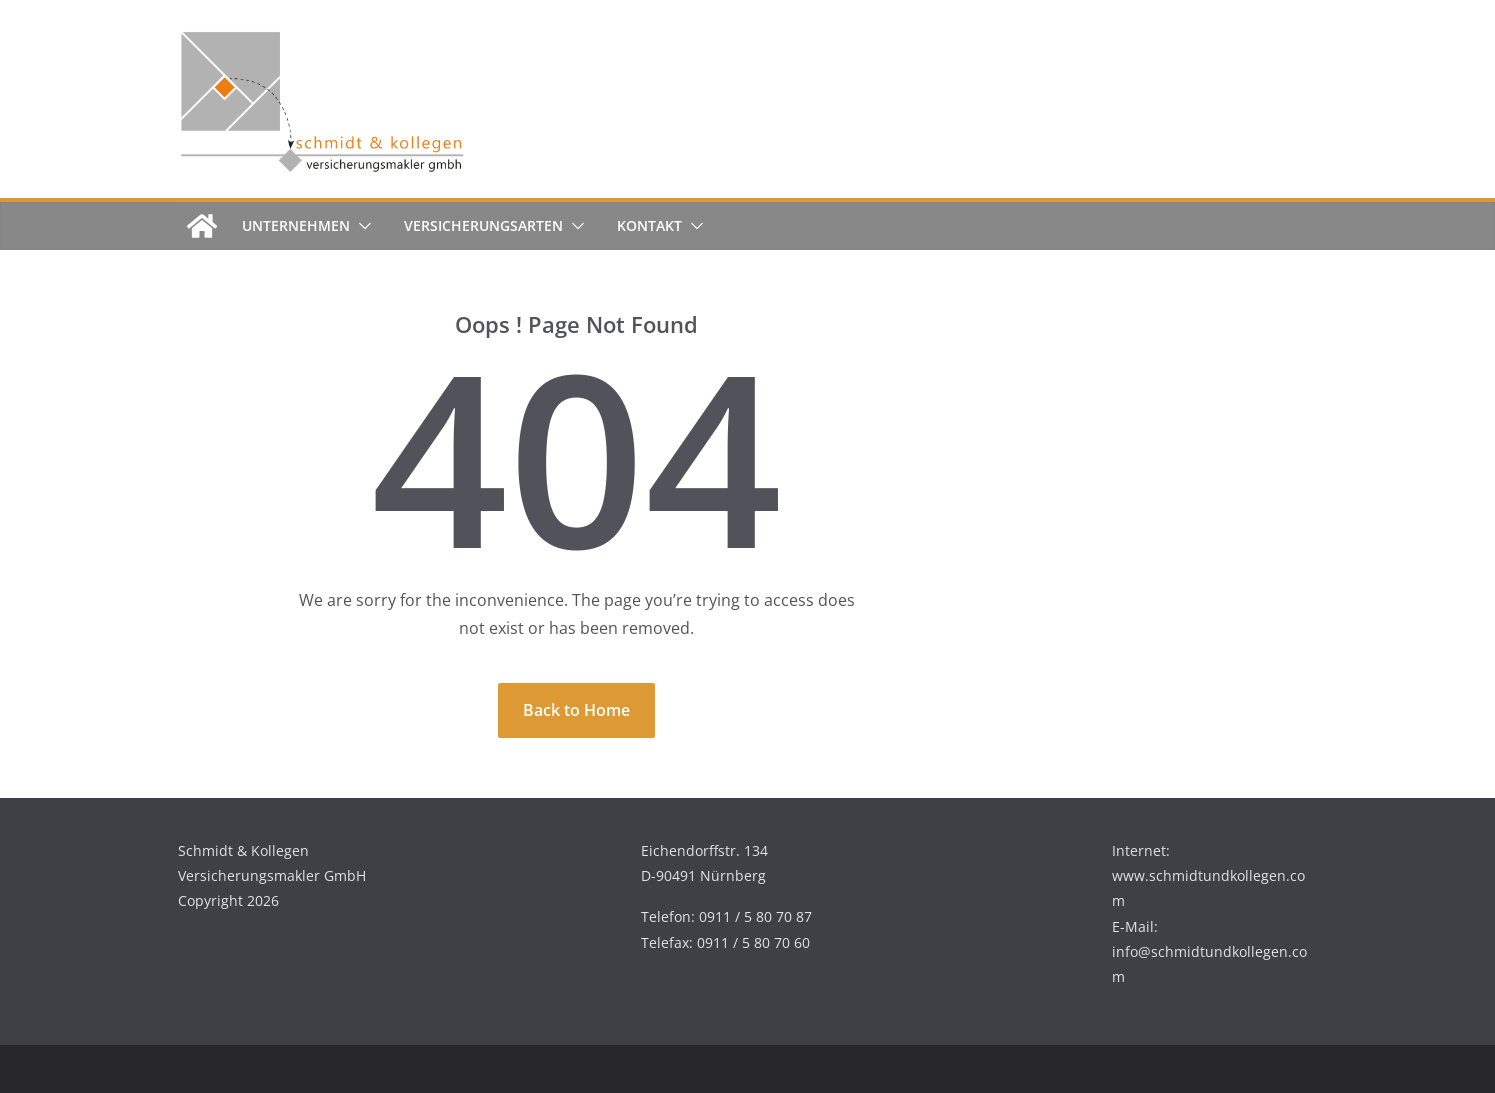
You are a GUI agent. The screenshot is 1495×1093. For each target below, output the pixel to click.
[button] (361, 226)
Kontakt (649, 225)
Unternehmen (296, 225)
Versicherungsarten (483, 225)
